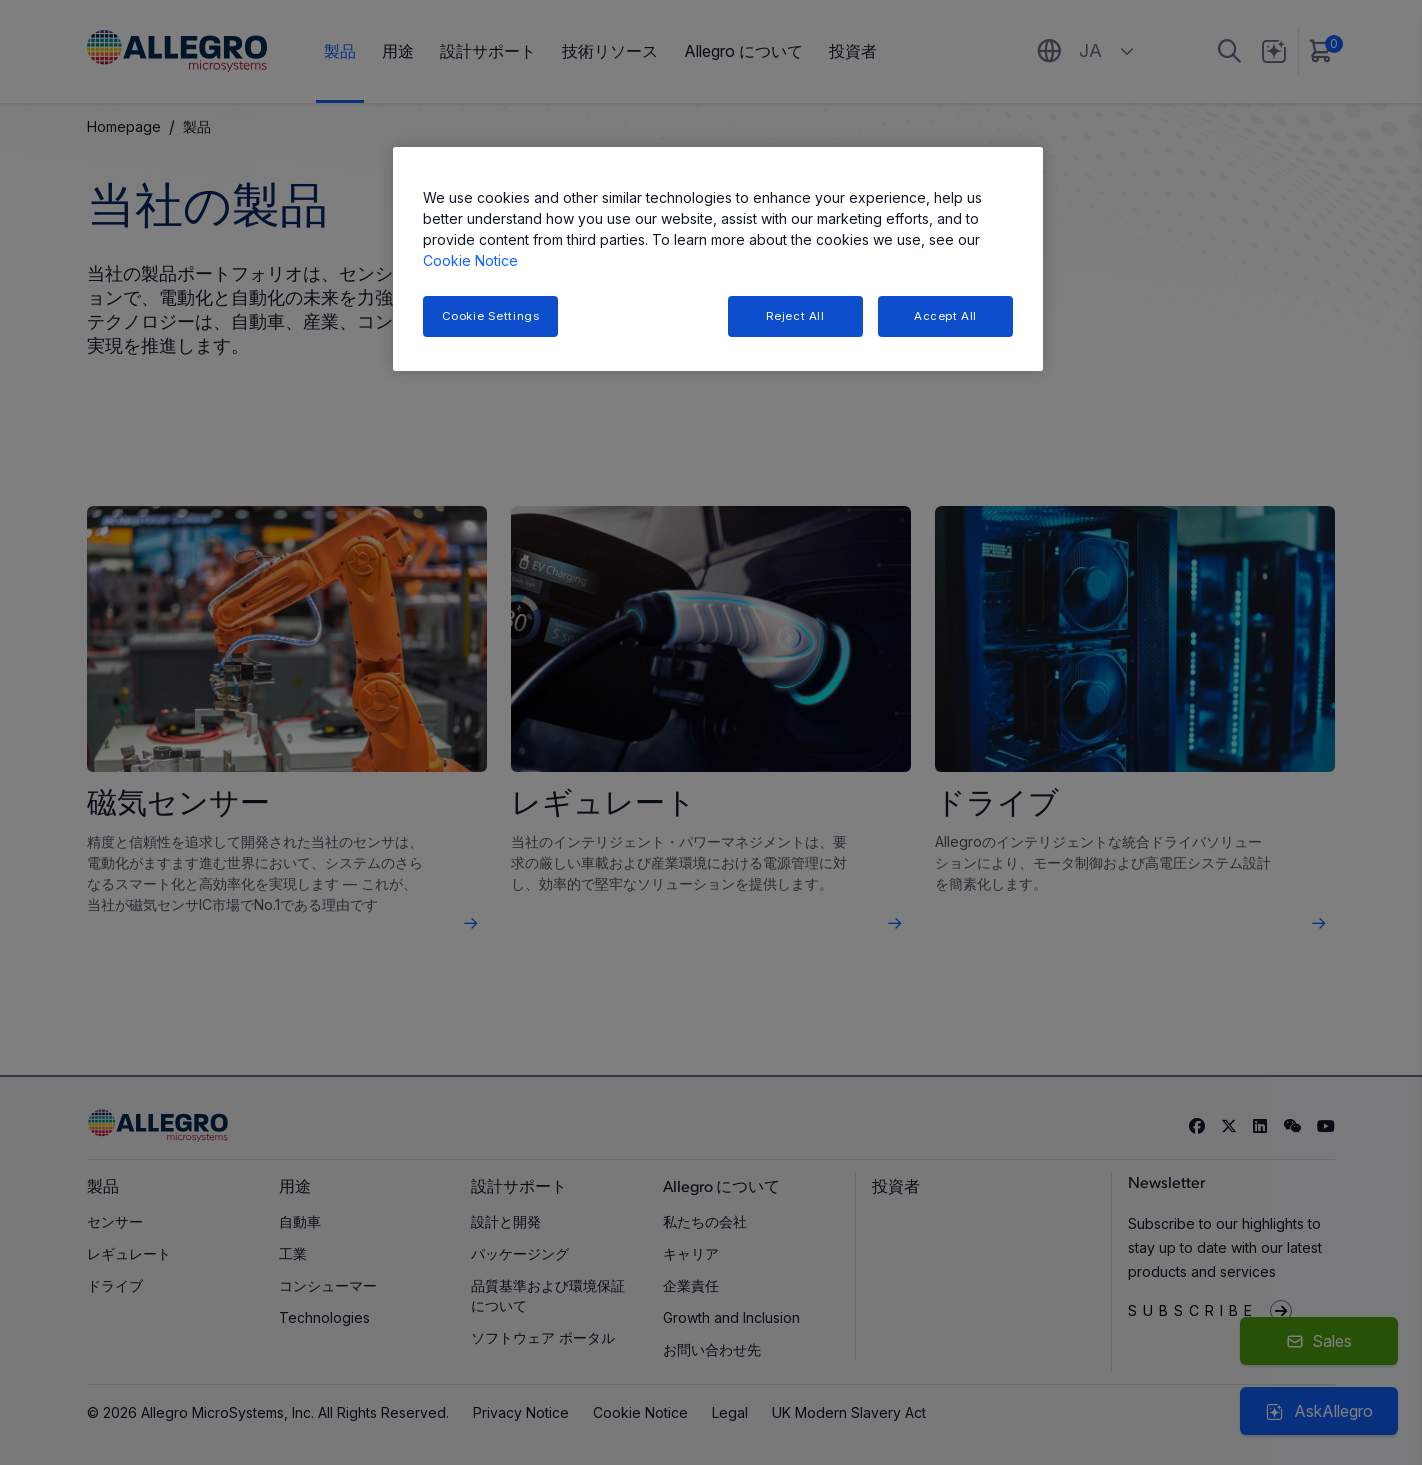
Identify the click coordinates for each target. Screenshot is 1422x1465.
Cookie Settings (491, 316)
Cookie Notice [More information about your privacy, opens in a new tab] (470, 260)
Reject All (795, 316)
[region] (718, 259)
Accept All (945, 316)
